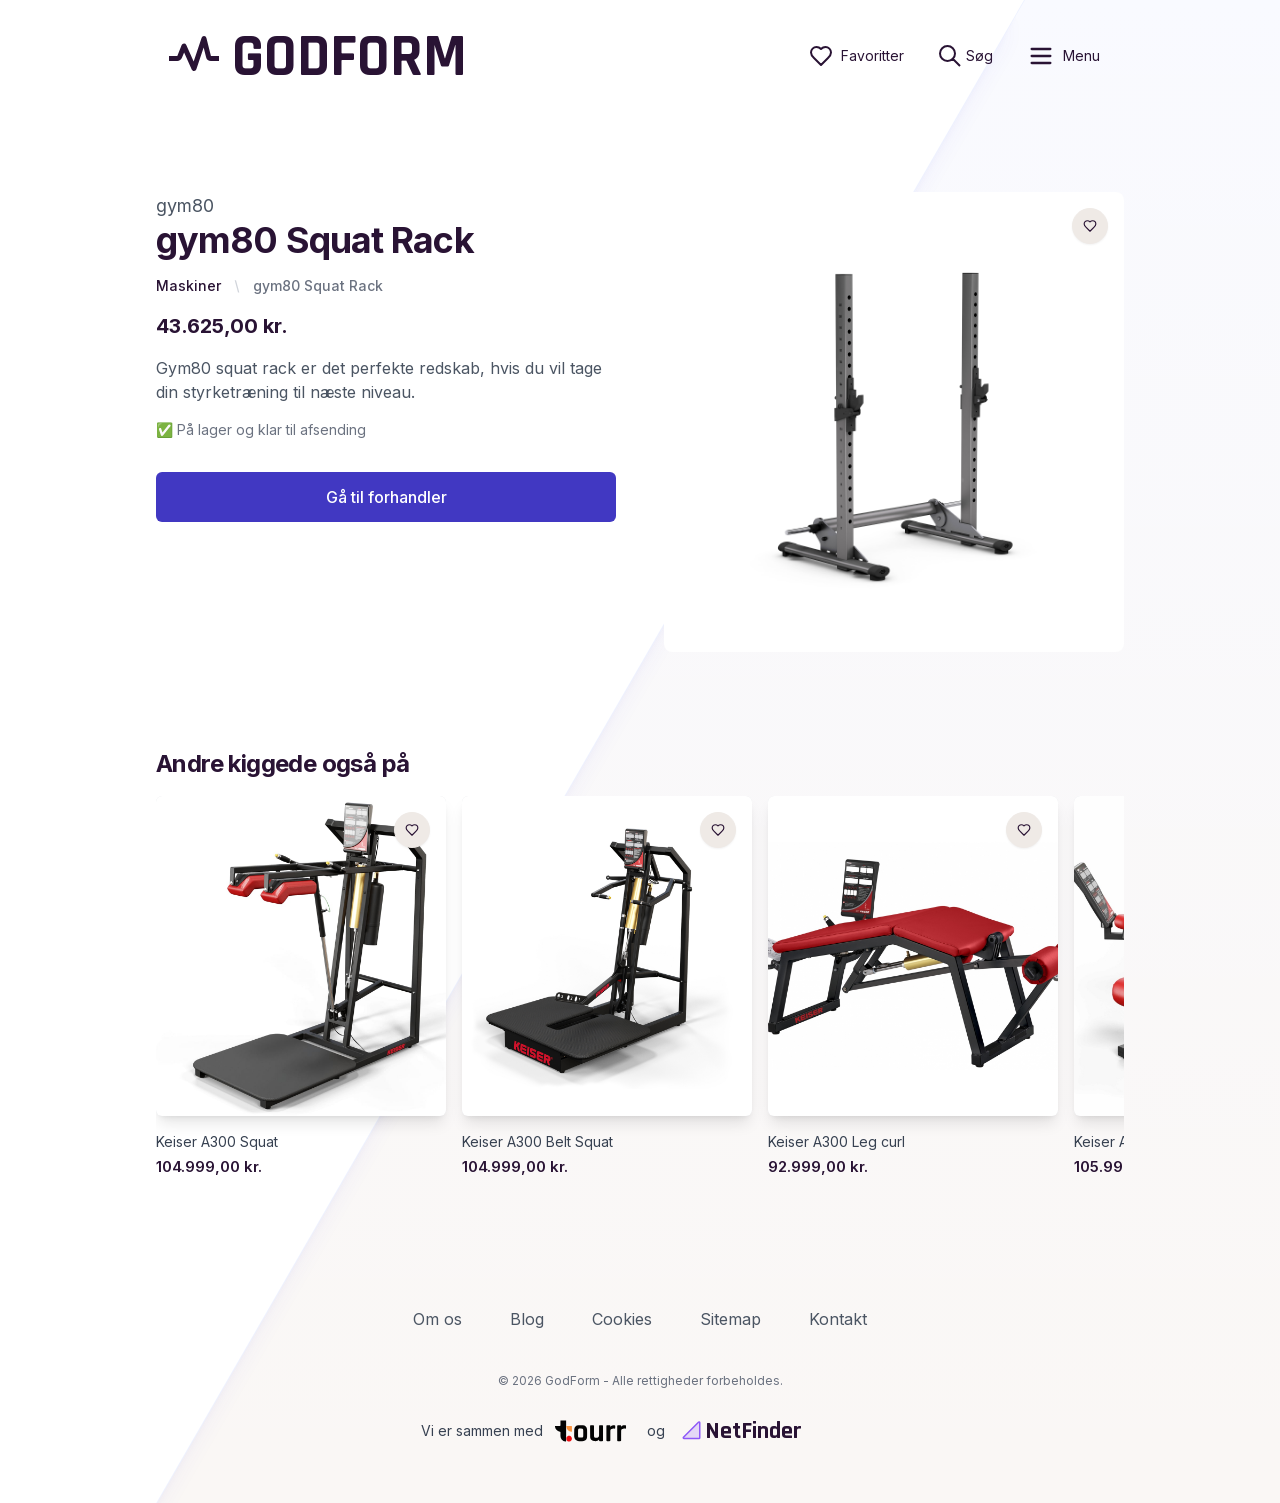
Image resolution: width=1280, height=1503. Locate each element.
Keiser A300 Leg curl (836, 1141)
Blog (527, 1319)
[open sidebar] (1063, 56)
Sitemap (730, 1319)
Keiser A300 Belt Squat (537, 1141)
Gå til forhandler (386, 497)
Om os (437, 1319)
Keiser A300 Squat (217, 1141)
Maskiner (188, 285)
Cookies (622, 1319)
